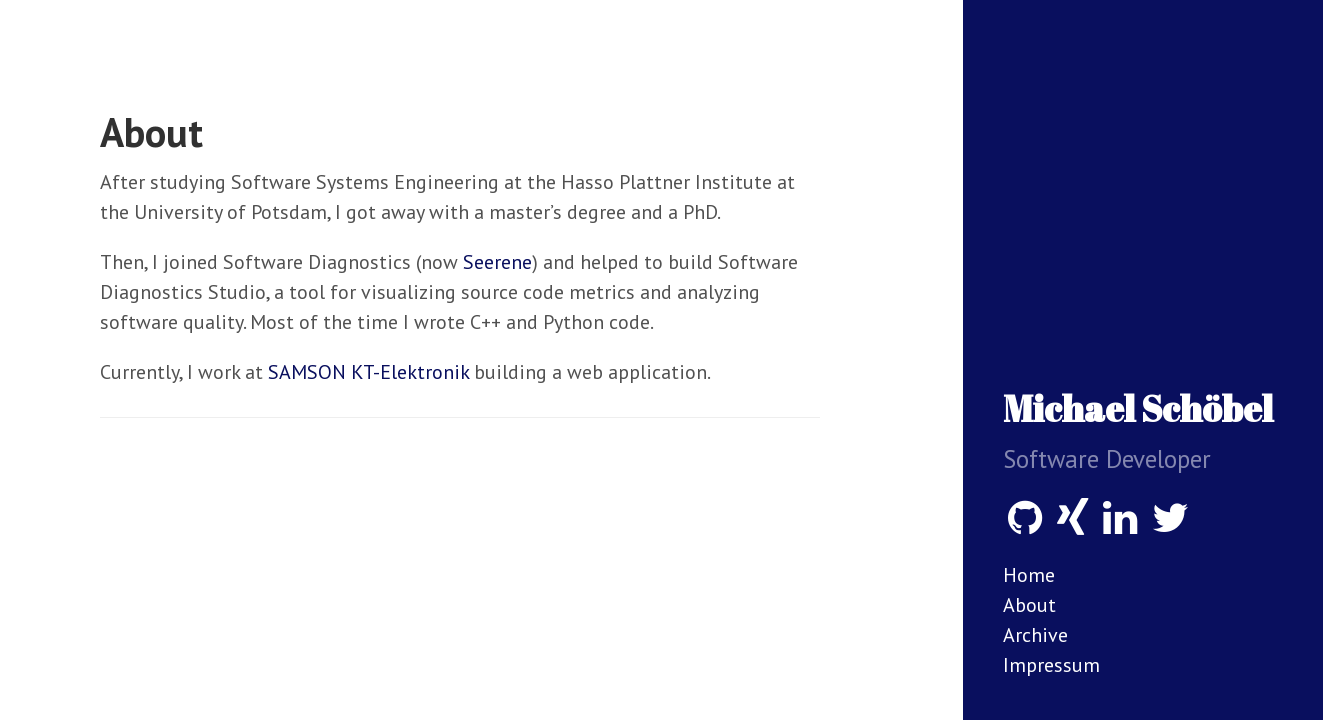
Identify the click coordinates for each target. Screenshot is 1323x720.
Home (1029, 575)
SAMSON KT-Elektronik (368, 372)
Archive (1035, 635)
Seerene (497, 262)
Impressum (1051, 665)
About (1029, 605)
